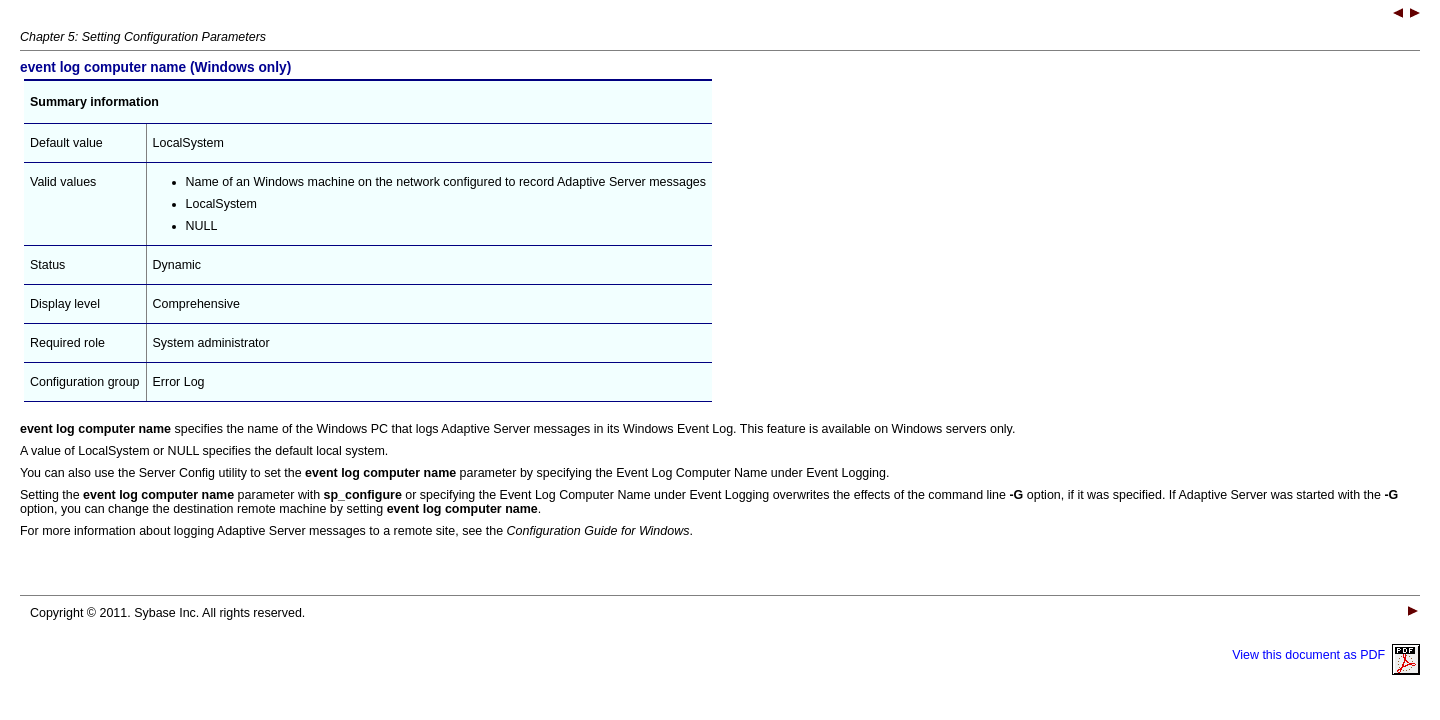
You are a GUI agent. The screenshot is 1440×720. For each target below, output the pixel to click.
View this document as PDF (1326, 655)
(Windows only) (155, 67)
